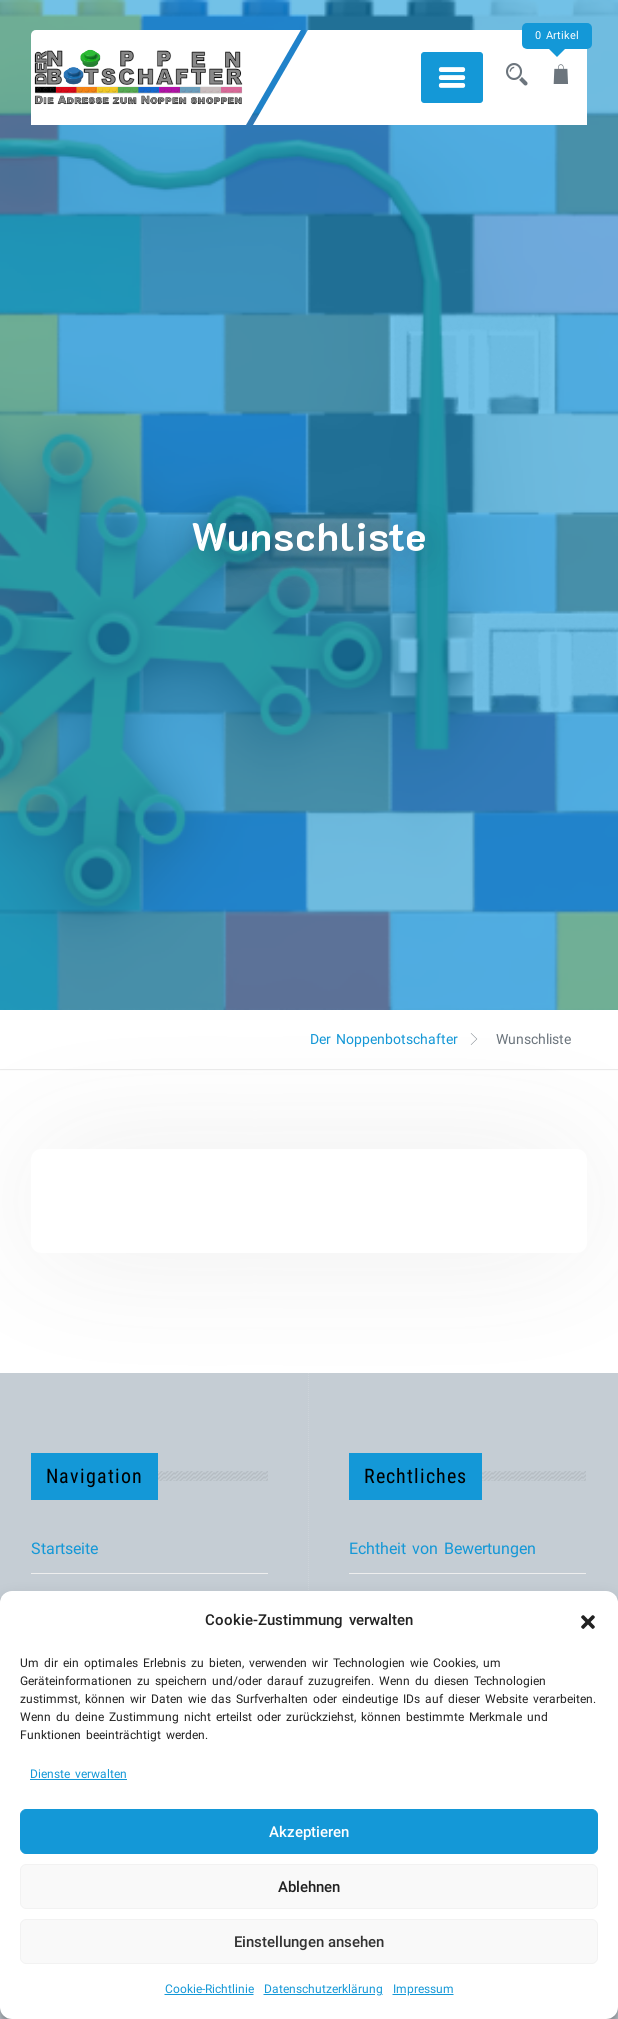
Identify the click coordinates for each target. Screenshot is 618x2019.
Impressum (423, 1989)
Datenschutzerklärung (323, 1989)
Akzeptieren (309, 1832)
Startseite (64, 1548)
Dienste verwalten (78, 1774)
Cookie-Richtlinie (209, 1989)
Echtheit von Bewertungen (442, 1548)
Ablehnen (309, 1887)
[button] (588, 1620)
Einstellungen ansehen (309, 1942)
